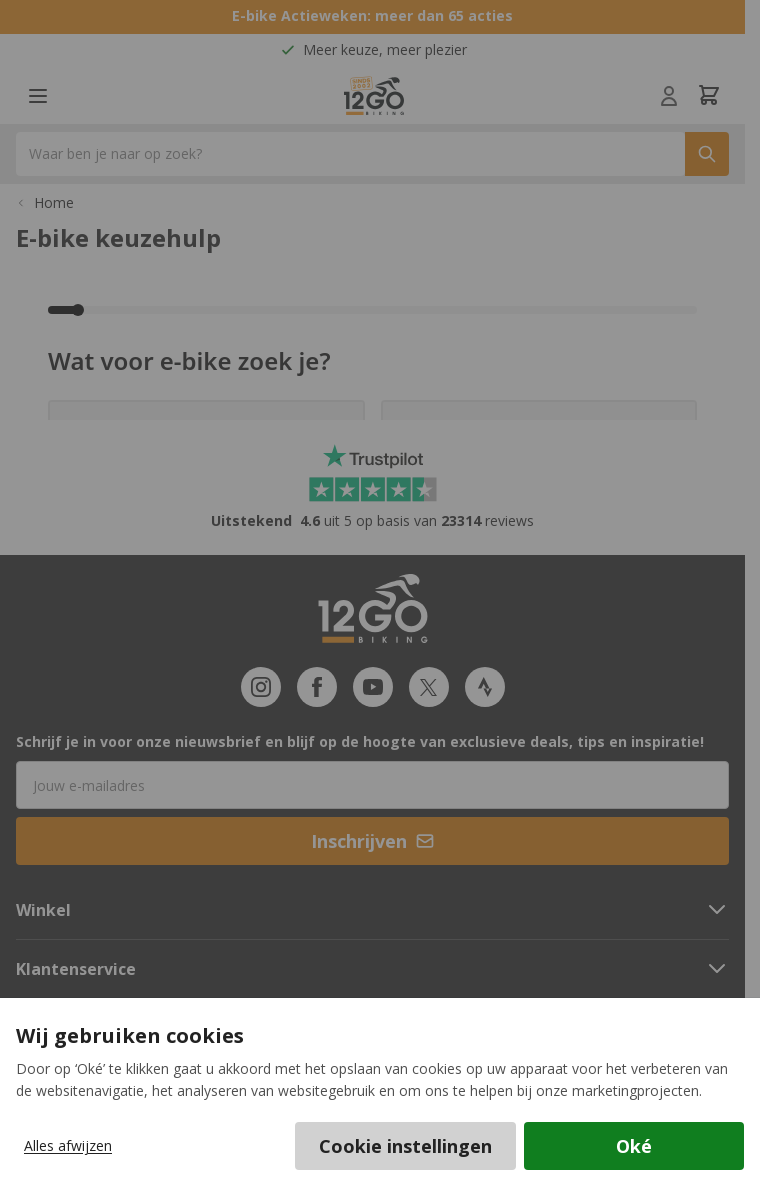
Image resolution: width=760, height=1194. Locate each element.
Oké (634, 1146)
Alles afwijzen (68, 1145)
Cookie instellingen (405, 1146)
